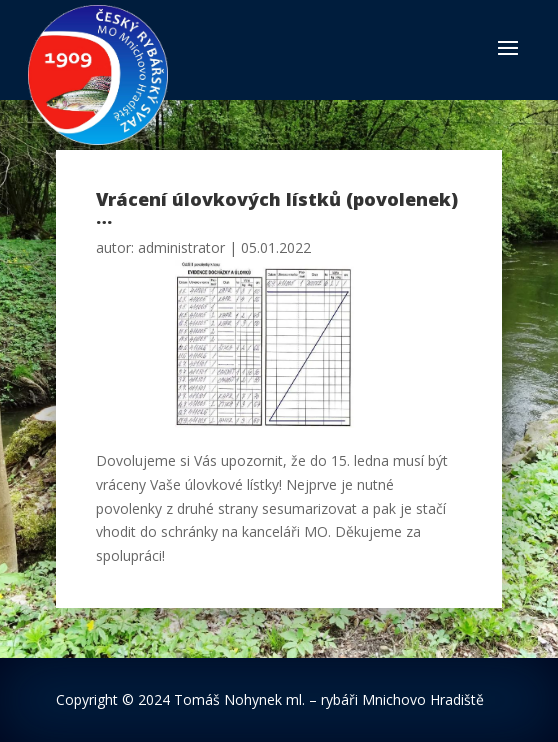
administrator (181, 247)
